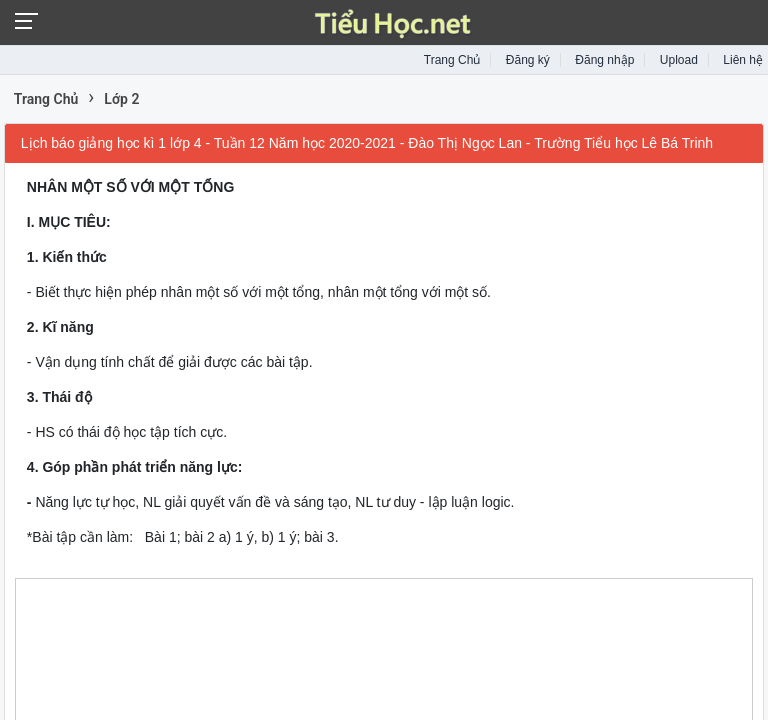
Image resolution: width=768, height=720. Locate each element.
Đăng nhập (604, 60)
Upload (679, 60)
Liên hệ (743, 60)
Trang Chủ (452, 60)
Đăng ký (528, 60)
